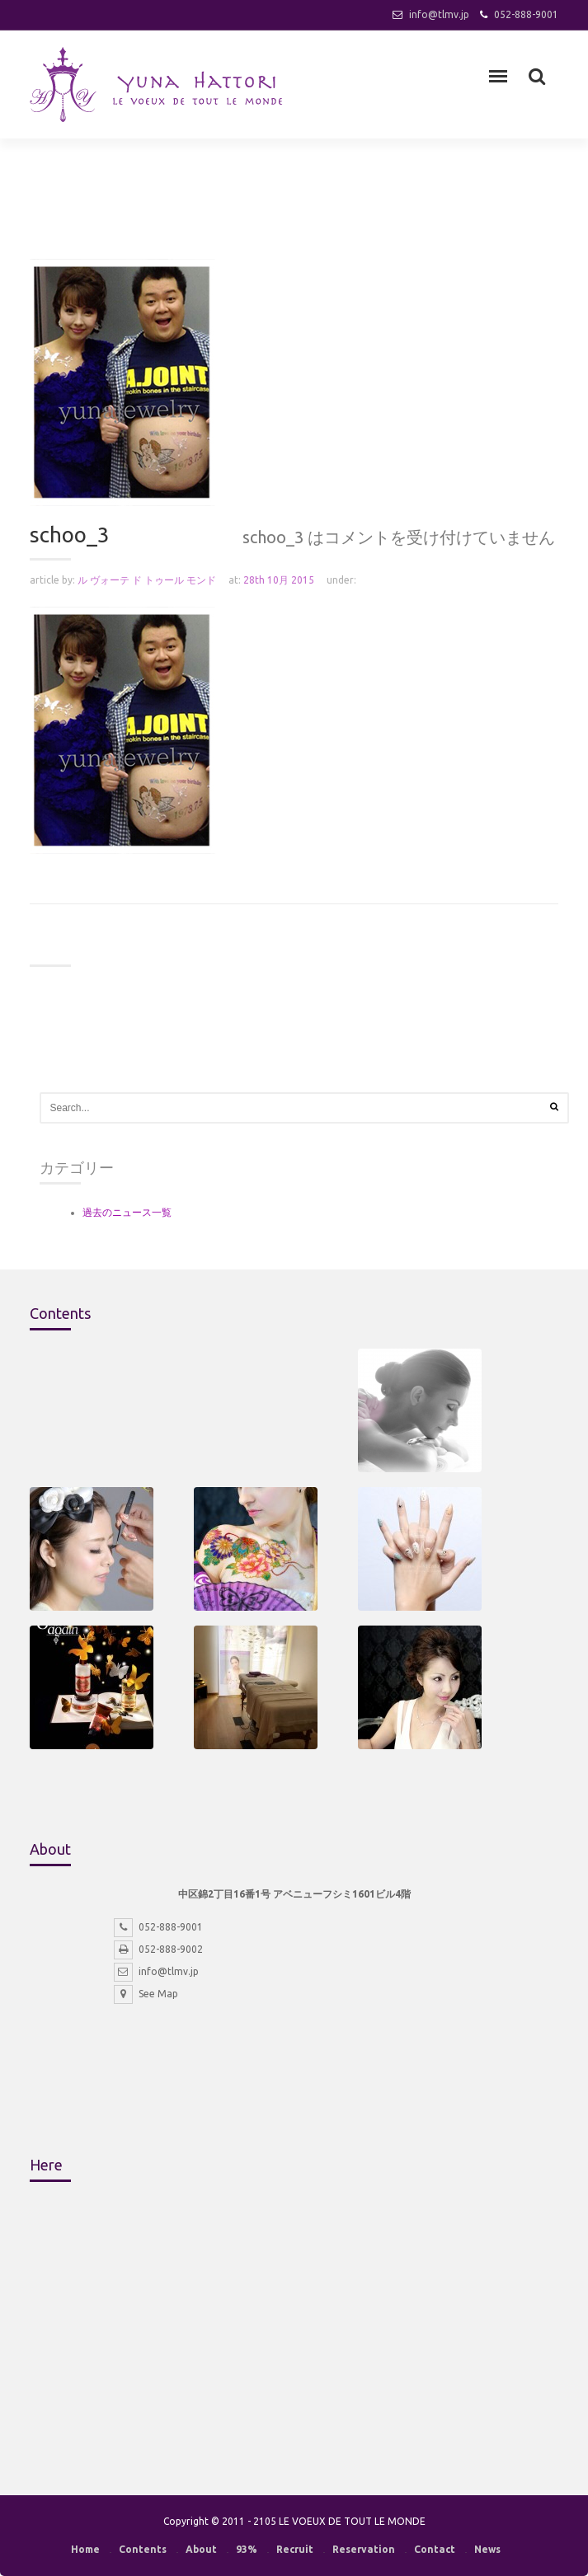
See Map (146, 1993)
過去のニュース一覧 (127, 1212)
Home (85, 2549)
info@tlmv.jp (439, 14)
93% (246, 2549)
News (487, 2549)
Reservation (363, 2549)
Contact (434, 2549)
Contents (143, 2549)
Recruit (294, 2549)
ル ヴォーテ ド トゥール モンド (147, 580)
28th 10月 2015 (278, 580)
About (201, 2549)
